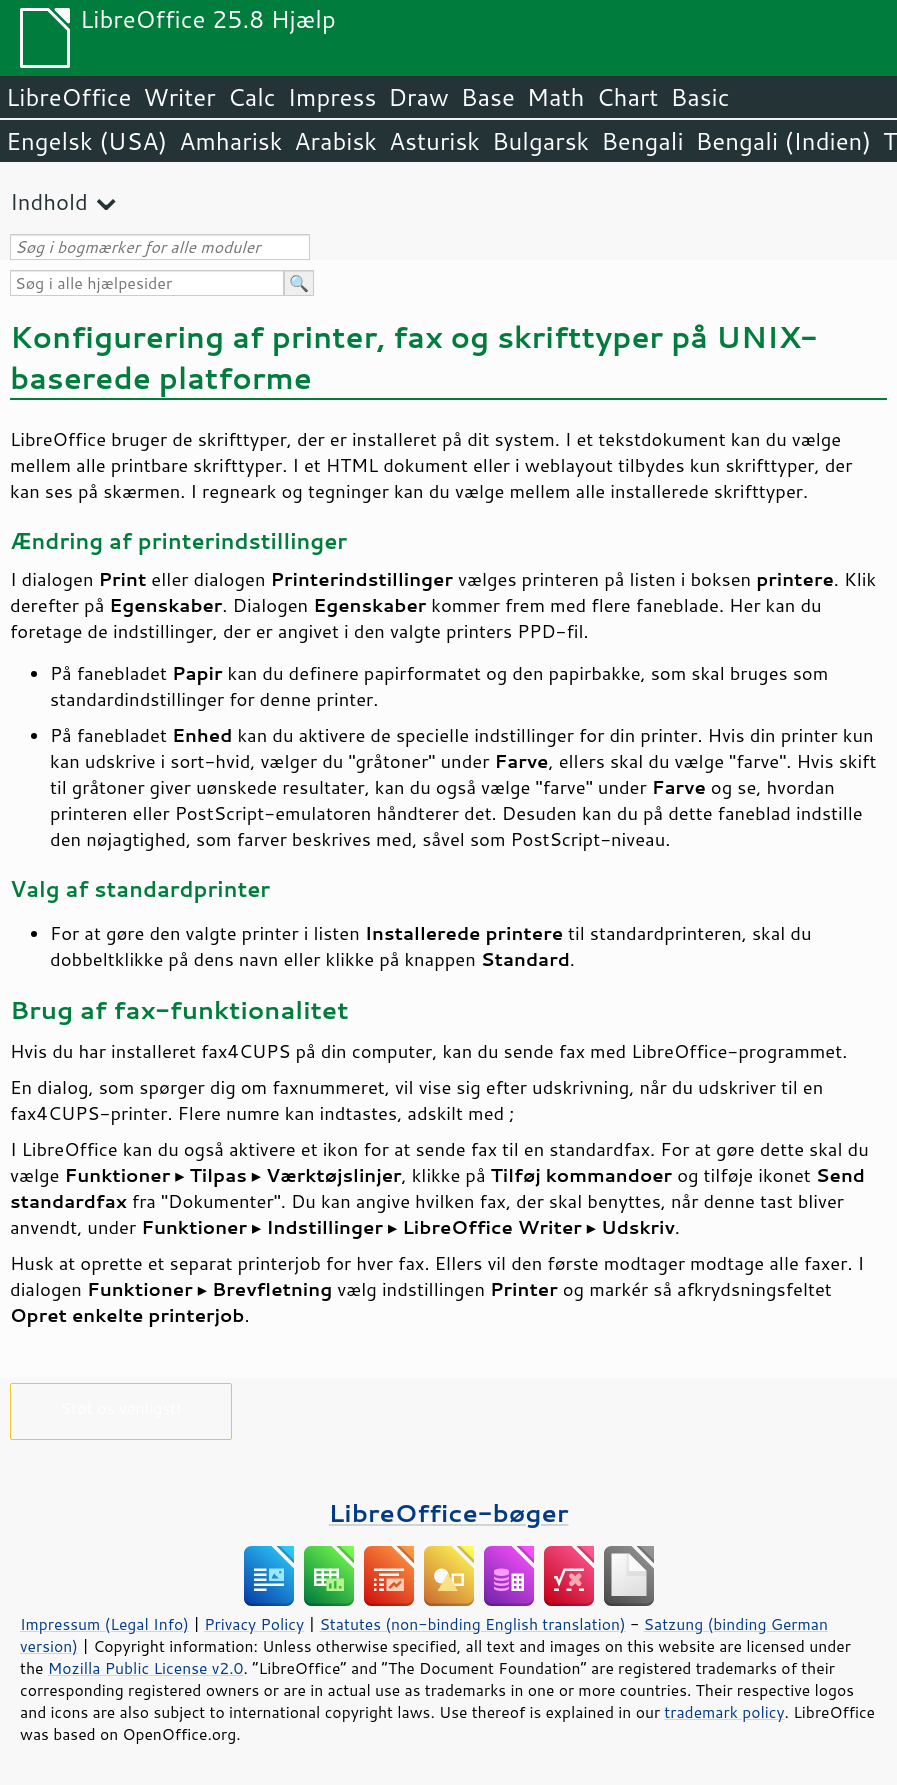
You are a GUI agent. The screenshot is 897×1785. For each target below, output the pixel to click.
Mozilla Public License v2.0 (146, 1668)
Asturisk (434, 141)
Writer (179, 97)
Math (556, 97)
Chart (627, 97)
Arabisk (335, 141)
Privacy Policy (254, 1624)
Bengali (642, 141)
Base (488, 97)
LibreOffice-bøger (449, 1512)
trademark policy (724, 1712)
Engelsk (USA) (86, 141)
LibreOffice (68, 97)
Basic (699, 97)
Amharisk (230, 141)
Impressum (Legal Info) (104, 1624)
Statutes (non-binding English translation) (472, 1624)
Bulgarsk (540, 141)
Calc (252, 97)
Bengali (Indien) (784, 141)
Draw (418, 97)
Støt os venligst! (121, 1407)
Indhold (49, 201)
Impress (332, 97)
